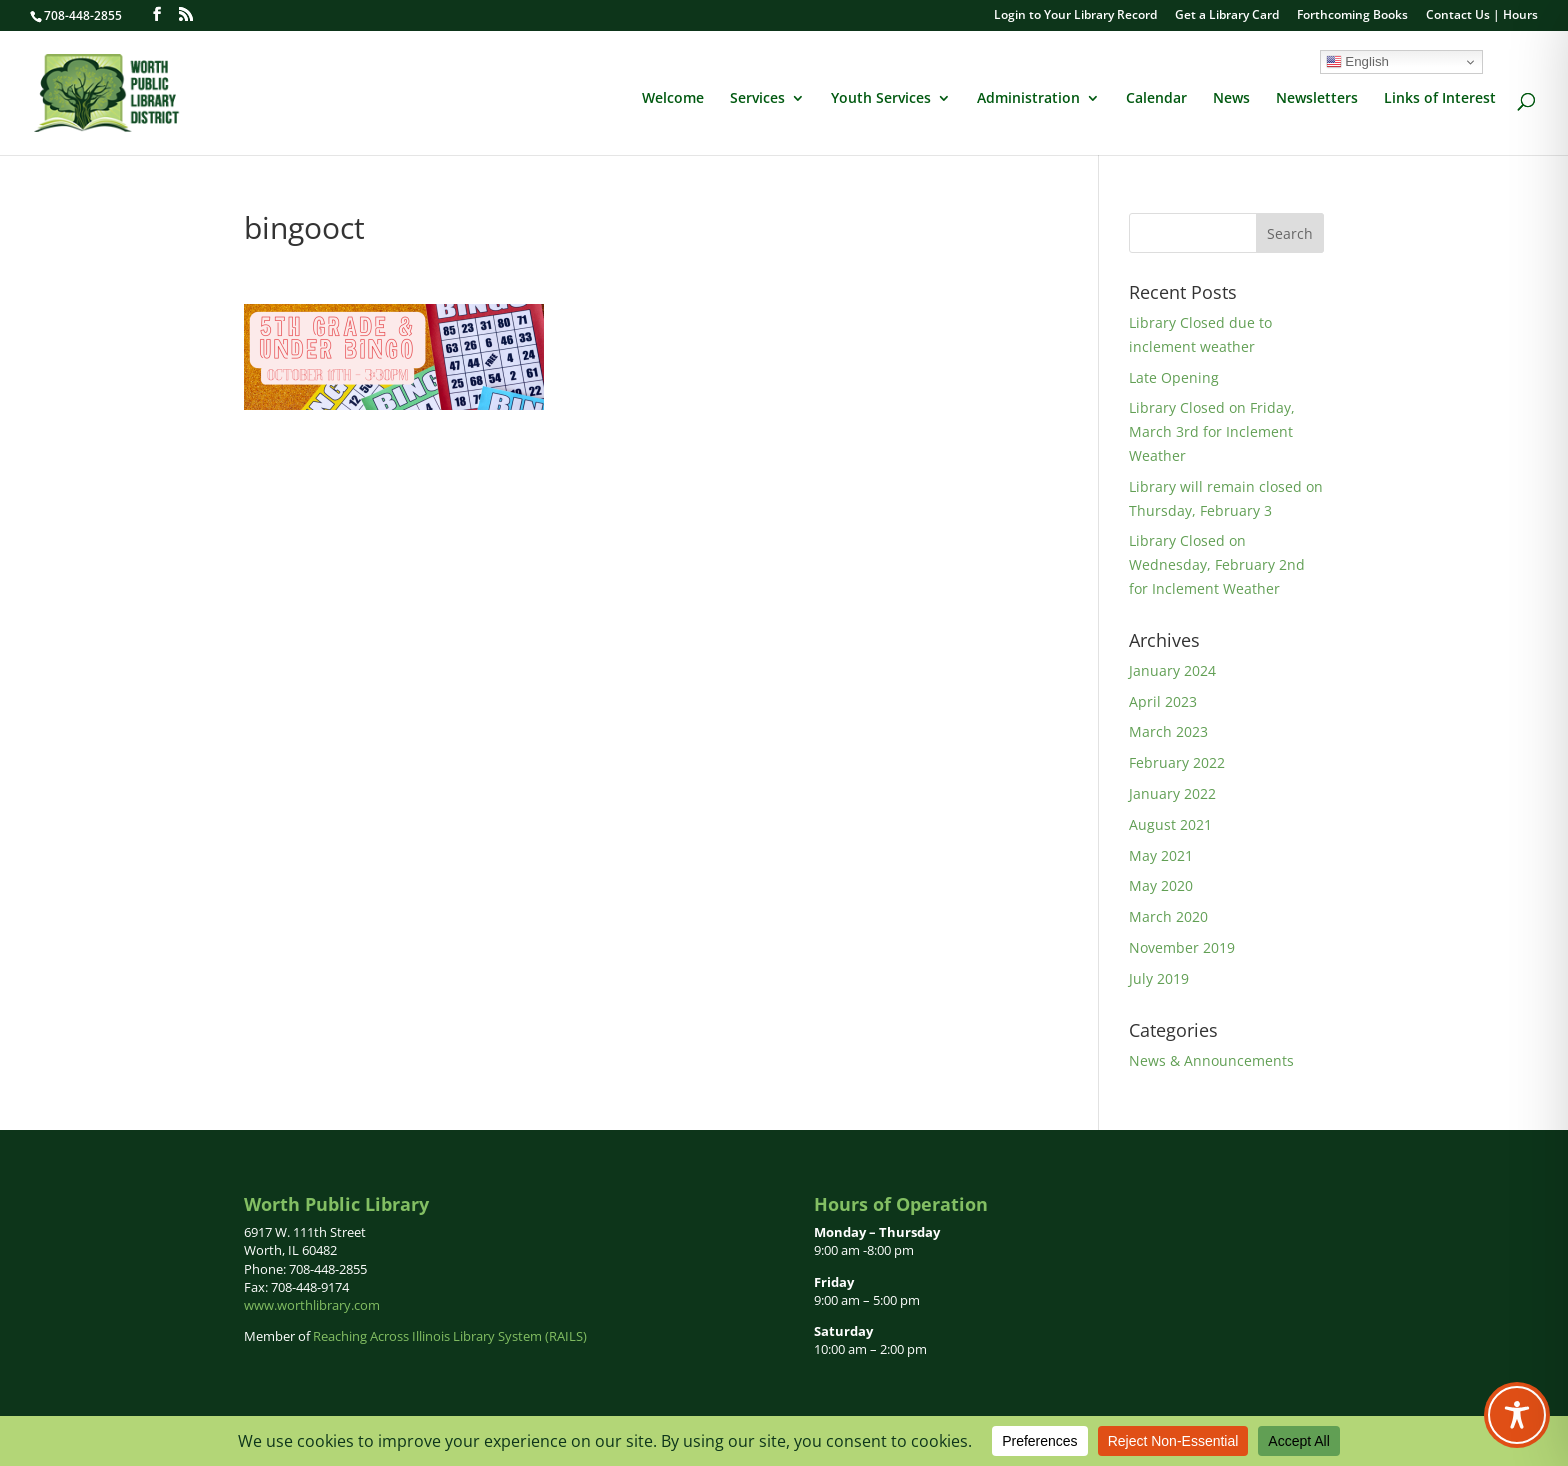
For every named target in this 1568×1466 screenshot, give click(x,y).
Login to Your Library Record (1075, 16)
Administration (1028, 99)
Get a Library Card (1227, 16)
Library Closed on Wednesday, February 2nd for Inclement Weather (1217, 564)
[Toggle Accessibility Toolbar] (1517, 1415)
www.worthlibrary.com (312, 1305)
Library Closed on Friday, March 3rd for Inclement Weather (1212, 431)
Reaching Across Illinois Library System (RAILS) (450, 1336)
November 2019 (1182, 947)
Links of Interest (1440, 99)
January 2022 (1172, 793)
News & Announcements (1211, 1060)
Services (757, 99)
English (1357, 62)
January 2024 (1172, 670)
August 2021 (1170, 824)
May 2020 (1161, 885)
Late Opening (1174, 377)
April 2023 (1163, 701)
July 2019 (1159, 978)
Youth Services (881, 99)
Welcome (673, 99)
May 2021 (1161, 855)
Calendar (1156, 99)
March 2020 (1168, 916)
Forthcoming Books (1352, 16)
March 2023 (1168, 731)
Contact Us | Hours (1482, 16)
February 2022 (1177, 762)
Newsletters (1317, 99)
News (1231, 99)
